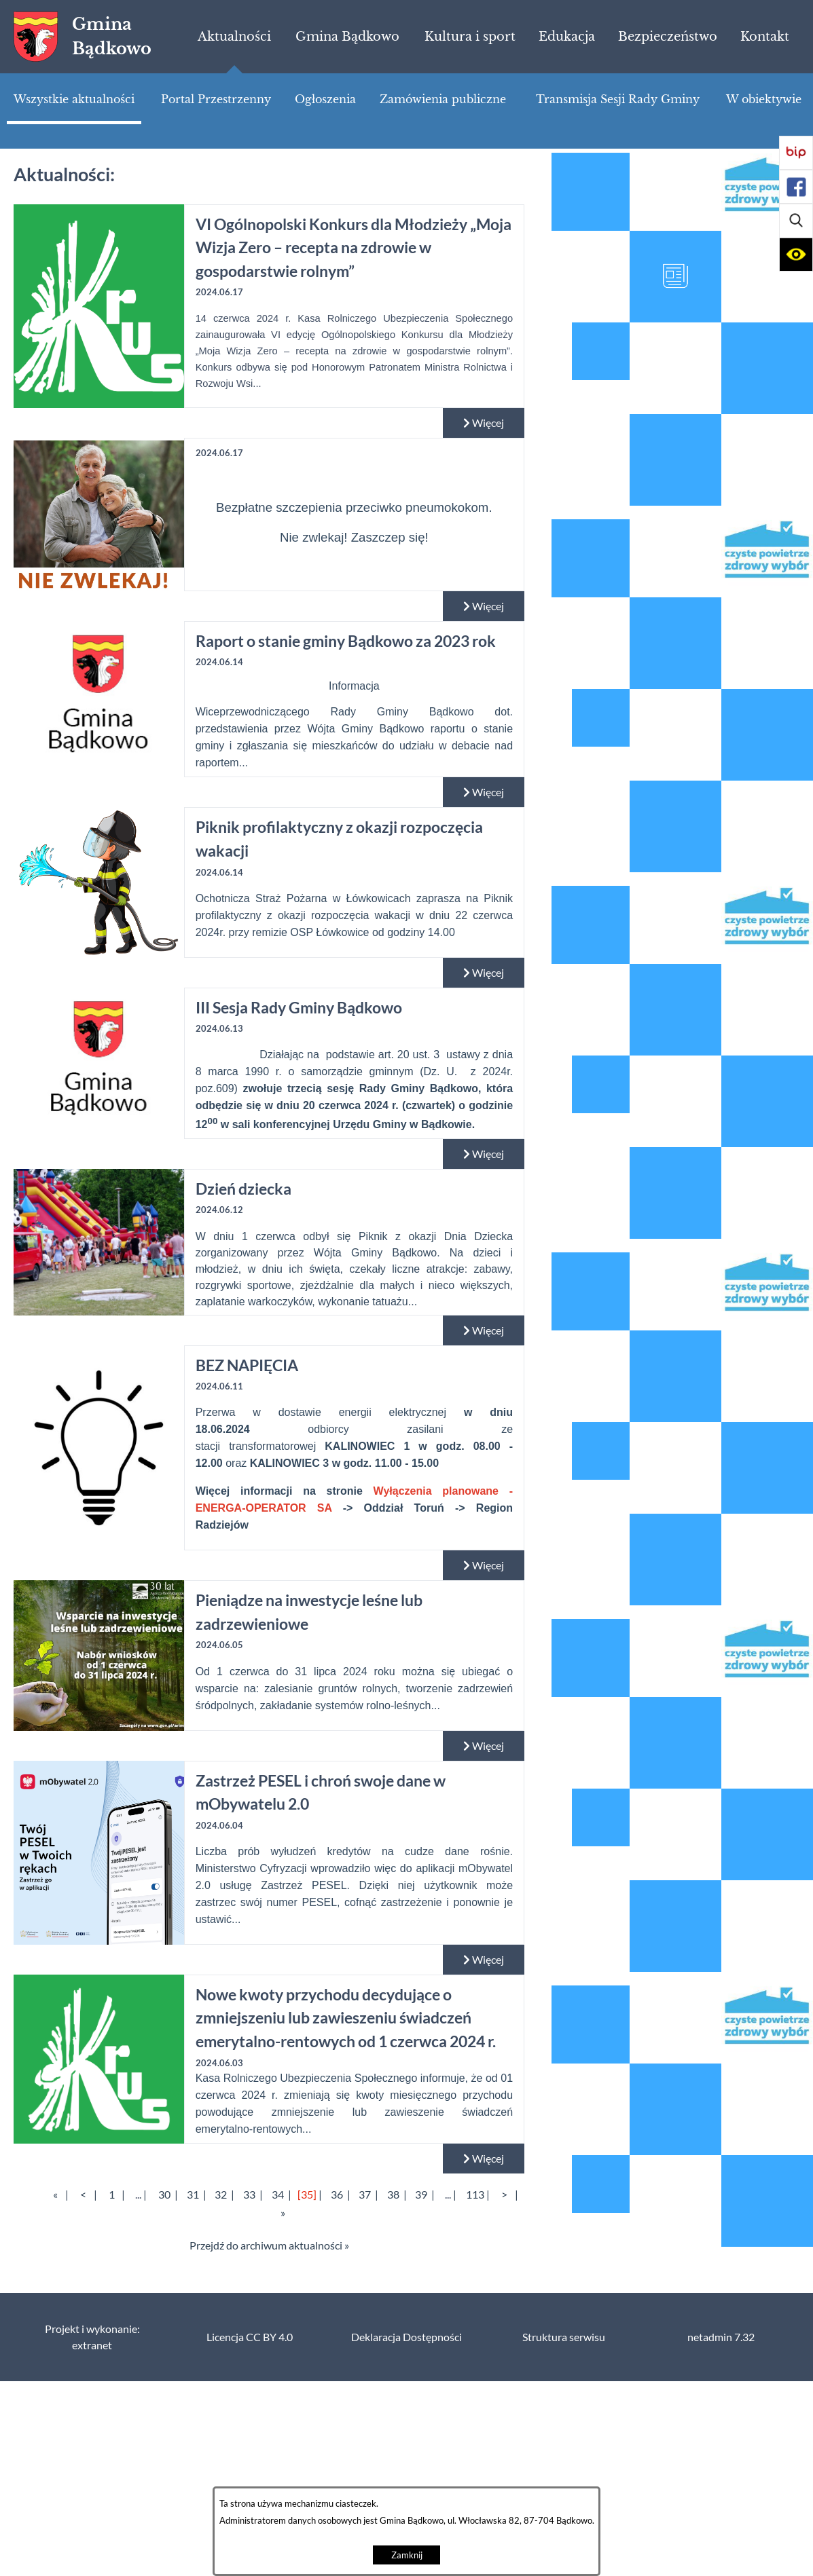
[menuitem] (234, 36)
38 (393, 2194)
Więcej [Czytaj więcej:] (483, 606)
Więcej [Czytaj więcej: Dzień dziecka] (483, 1330)
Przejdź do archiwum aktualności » (269, 2245)
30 (164, 2194)
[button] (796, 221)
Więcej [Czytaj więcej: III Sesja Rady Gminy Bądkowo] (483, 1154)
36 (337, 2194)
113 (475, 2194)
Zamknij (406, 2555)
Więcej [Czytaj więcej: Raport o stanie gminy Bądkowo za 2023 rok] (483, 792)
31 (193, 2194)
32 (221, 2194)
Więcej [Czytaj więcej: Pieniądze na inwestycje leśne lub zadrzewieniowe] (483, 1746)
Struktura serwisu (563, 2337)
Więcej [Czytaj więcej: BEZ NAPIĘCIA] (483, 1565)
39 (421, 2194)
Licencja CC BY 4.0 (249, 2337)
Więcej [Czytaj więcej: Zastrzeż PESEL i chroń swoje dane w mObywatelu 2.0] (483, 1960)
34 (278, 2194)
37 (365, 2194)
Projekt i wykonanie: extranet (92, 2337)
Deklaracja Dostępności (406, 2337)
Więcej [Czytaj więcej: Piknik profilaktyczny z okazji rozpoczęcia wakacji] (483, 973)
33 (249, 2194)
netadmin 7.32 (721, 2337)
